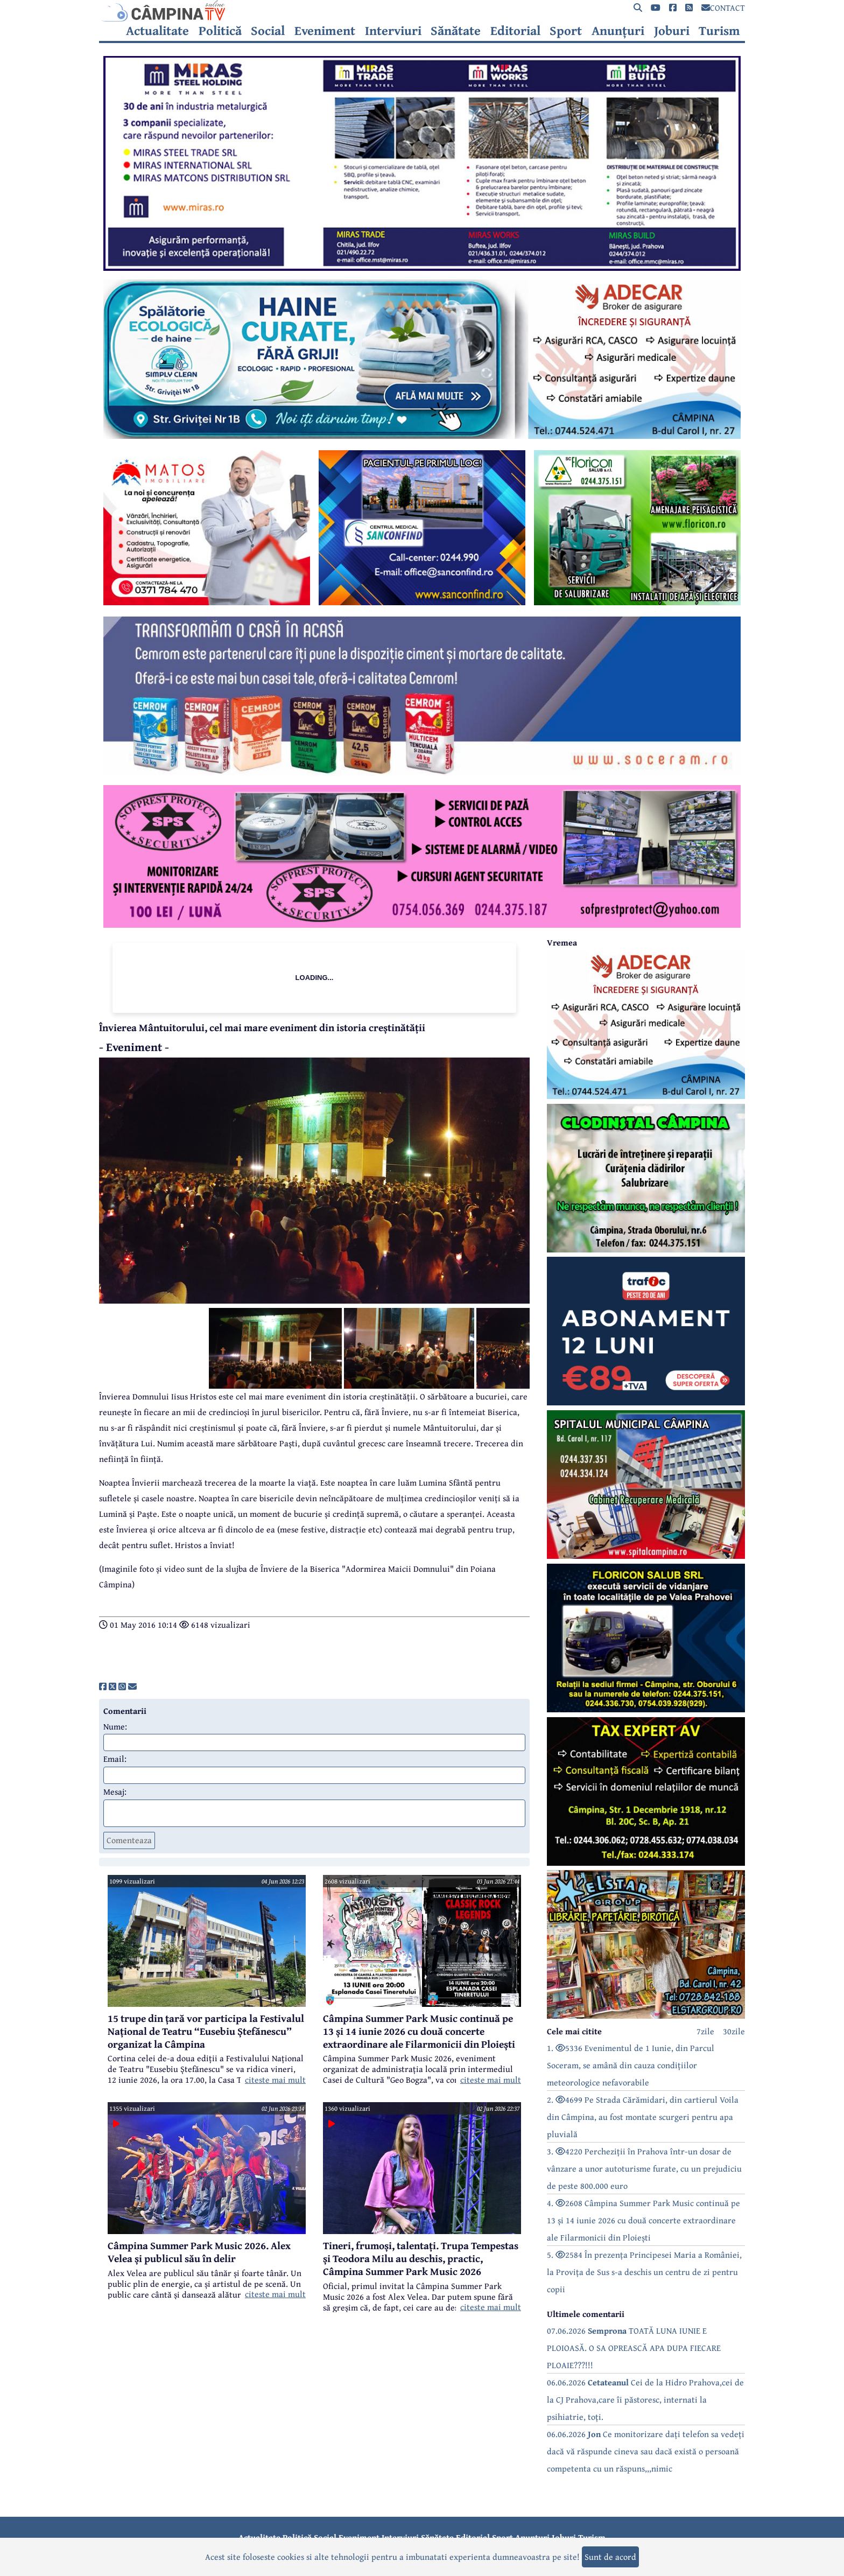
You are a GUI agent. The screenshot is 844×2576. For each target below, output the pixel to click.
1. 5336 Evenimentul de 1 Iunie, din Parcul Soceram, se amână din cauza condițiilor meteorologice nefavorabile (630, 2065)
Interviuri (393, 31)
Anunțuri (618, 31)
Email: (114, 1758)
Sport (566, 31)
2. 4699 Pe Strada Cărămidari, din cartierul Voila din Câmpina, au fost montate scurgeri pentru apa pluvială (642, 2116)
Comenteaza (129, 1839)
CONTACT (723, 7)
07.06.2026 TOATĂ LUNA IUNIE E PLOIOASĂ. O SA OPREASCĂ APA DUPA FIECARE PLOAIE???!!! (634, 2347)
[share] (103, 1686)
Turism (719, 31)
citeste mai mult (275, 2079)
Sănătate (456, 31)
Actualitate (157, 31)
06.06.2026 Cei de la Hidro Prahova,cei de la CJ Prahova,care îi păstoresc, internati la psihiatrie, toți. (645, 2399)
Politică (220, 31)
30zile (734, 2031)
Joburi (672, 31)
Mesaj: (114, 1791)
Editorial (515, 31)
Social (268, 31)
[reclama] (422, 267)
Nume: (115, 1726)
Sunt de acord (610, 2556)
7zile (705, 2031)
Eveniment (324, 31)
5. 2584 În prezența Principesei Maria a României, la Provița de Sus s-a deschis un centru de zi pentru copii (644, 2271)
